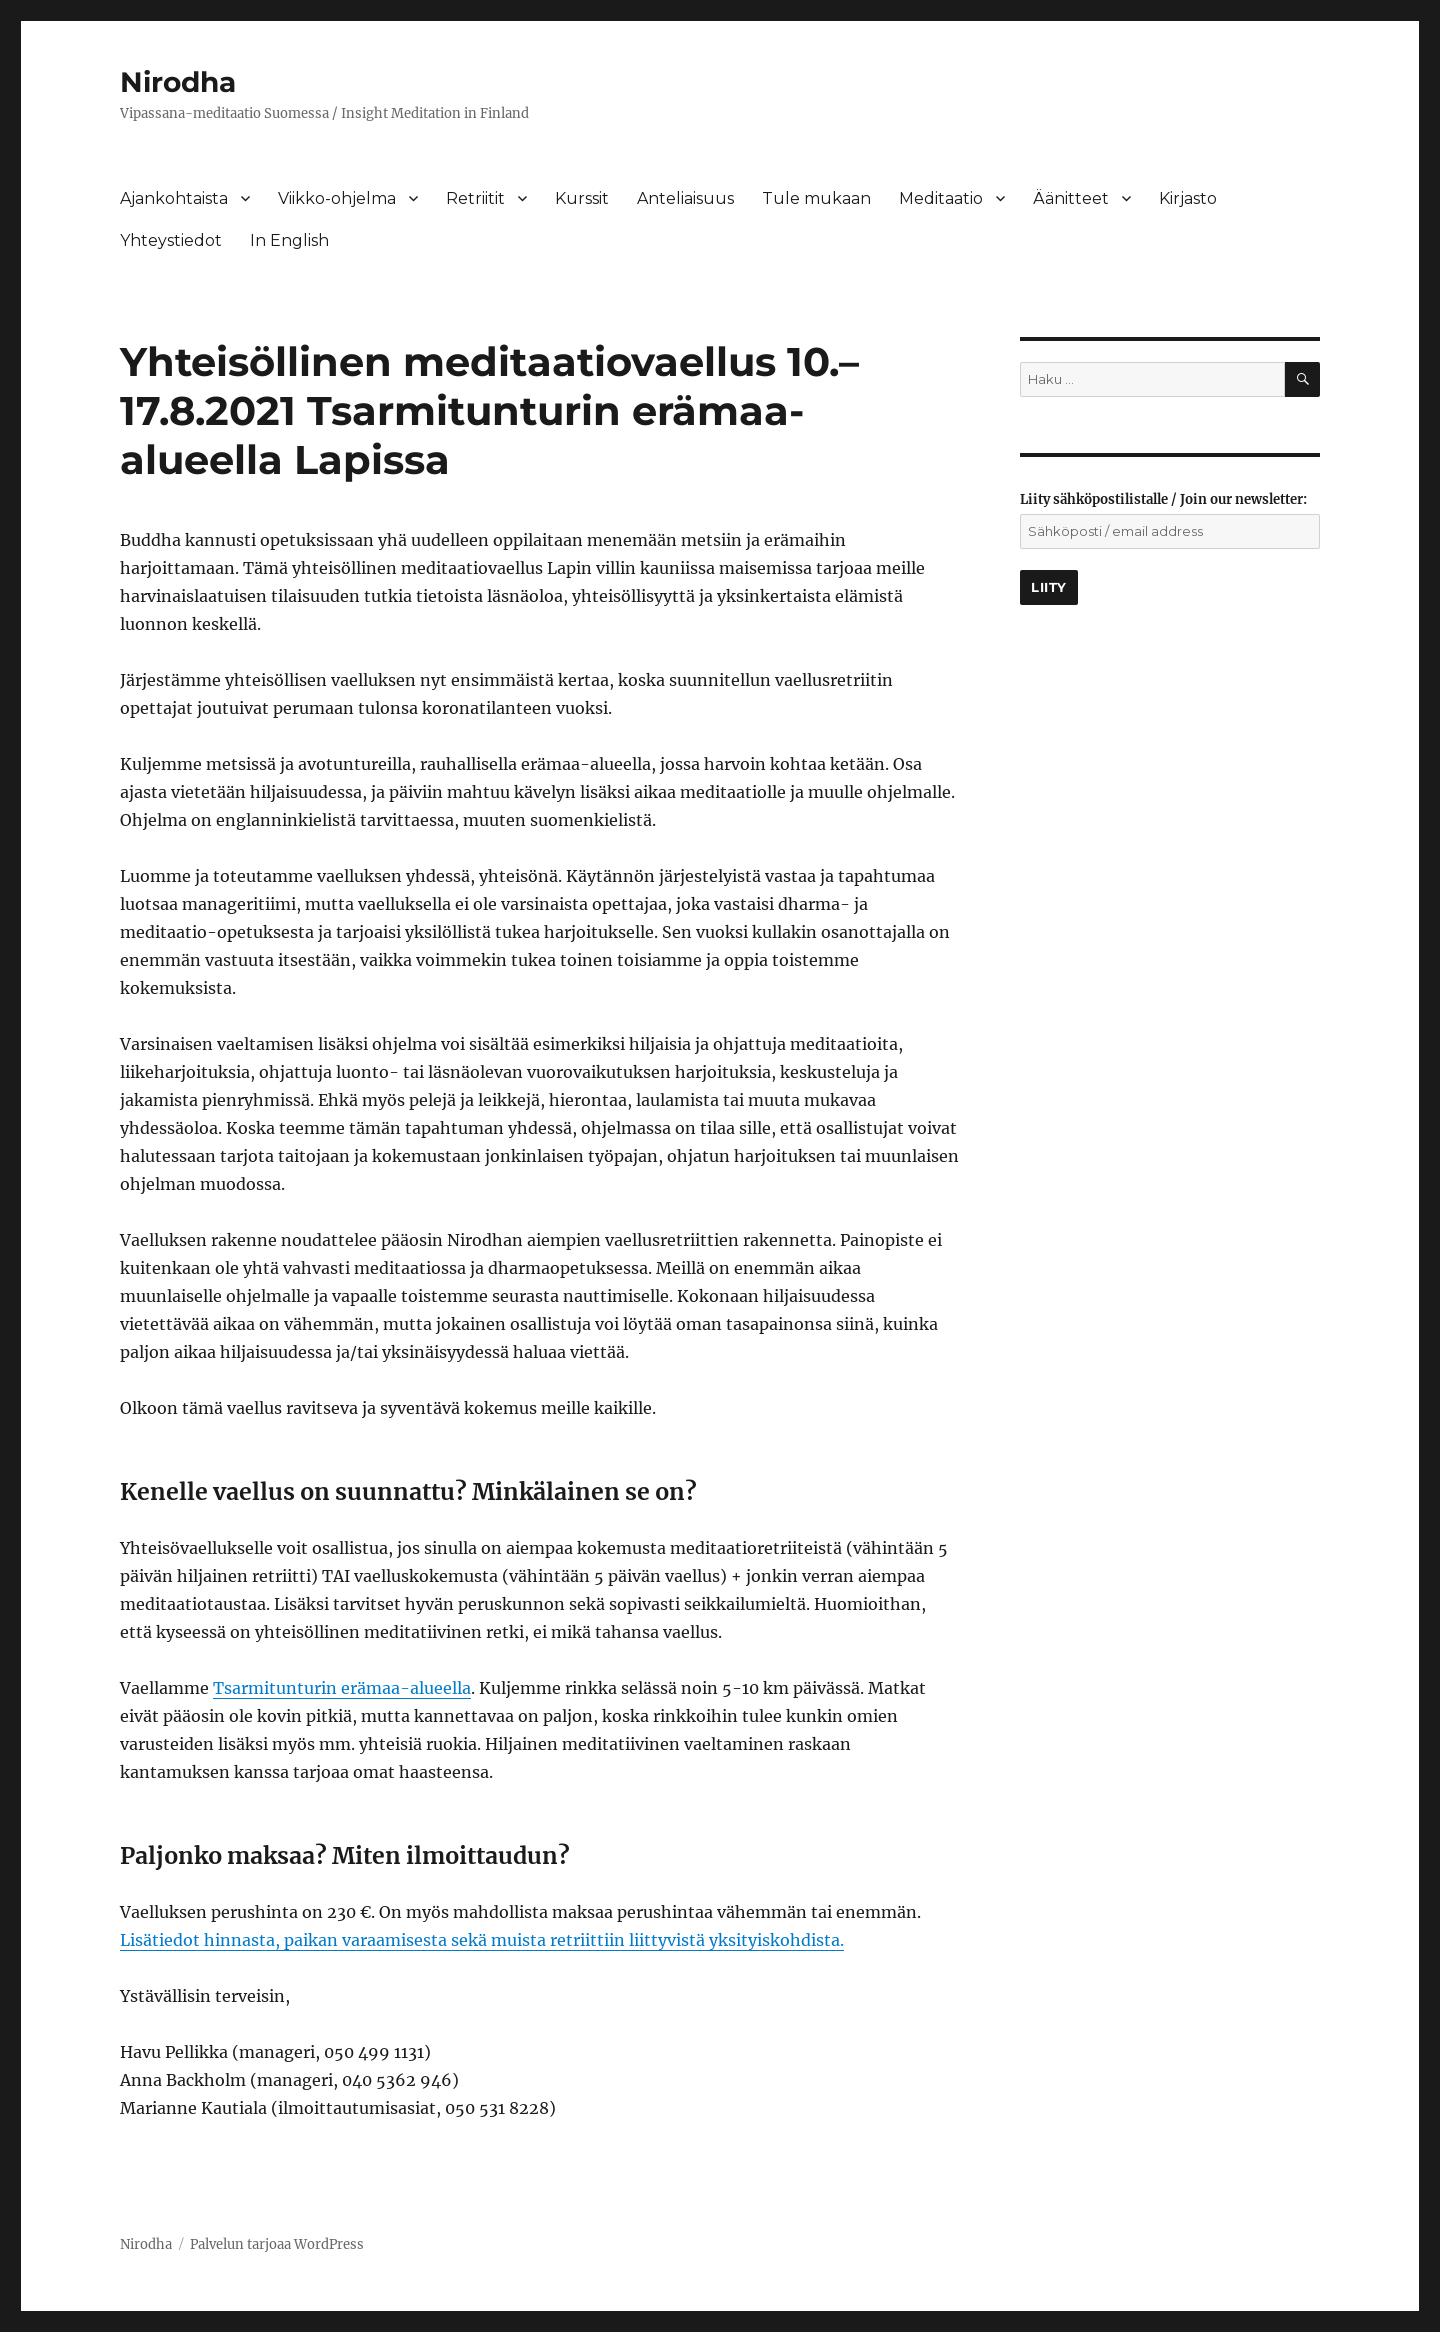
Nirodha (178, 82)
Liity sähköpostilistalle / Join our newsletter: (1163, 499)
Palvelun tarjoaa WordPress (277, 2244)
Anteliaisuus (685, 198)
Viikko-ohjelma (337, 198)
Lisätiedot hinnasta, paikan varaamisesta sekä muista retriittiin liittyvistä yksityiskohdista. (482, 1940)
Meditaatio (941, 198)
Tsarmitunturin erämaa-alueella (342, 1688)
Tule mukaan (816, 198)
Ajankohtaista (174, 198)
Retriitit (475, 198)
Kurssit (582, 198)
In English (289, 240)
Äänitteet (1071, 198)
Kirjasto (1188, 198)
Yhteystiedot (171, 240)
